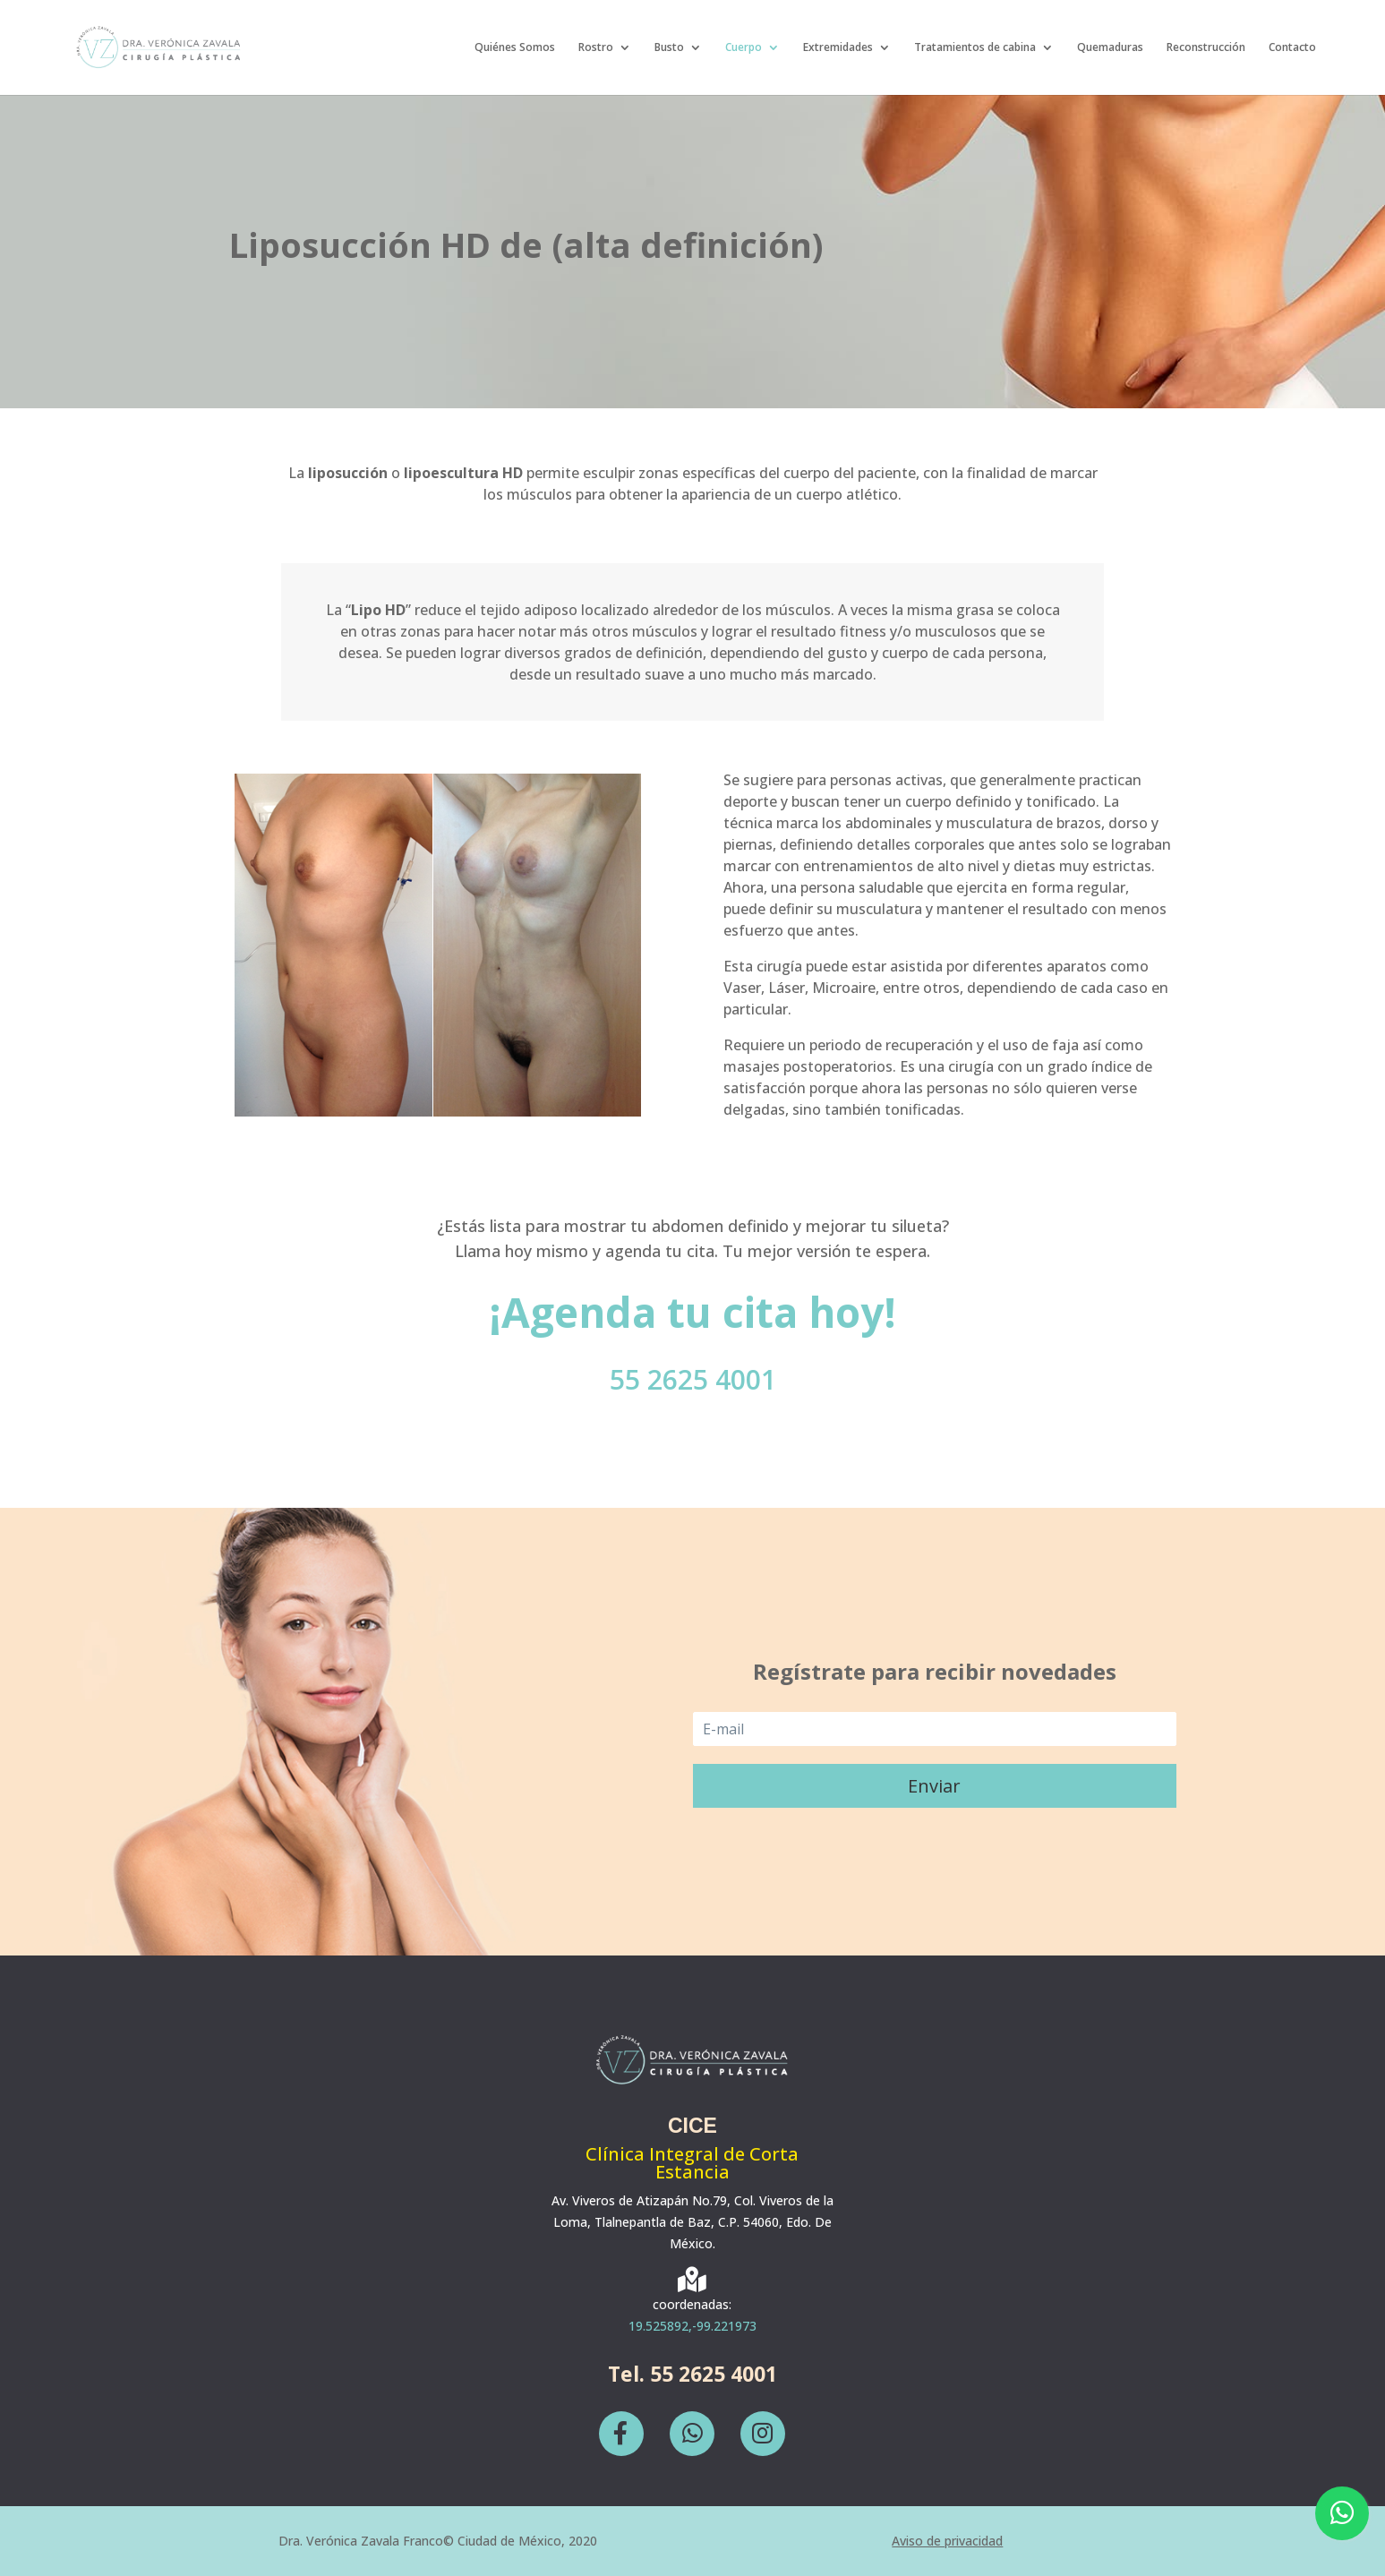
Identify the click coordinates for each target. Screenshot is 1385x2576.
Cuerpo (743, 48)
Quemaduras (1110, 48)
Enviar (934, 1786)
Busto (669, 48)
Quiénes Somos (514, 48)
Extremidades (838, 48)
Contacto (1292, 48)
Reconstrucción (1206, 48)
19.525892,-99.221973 (692, 2325)
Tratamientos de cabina (975, 48)
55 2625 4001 (693, 1379)
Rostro (595, 48)
